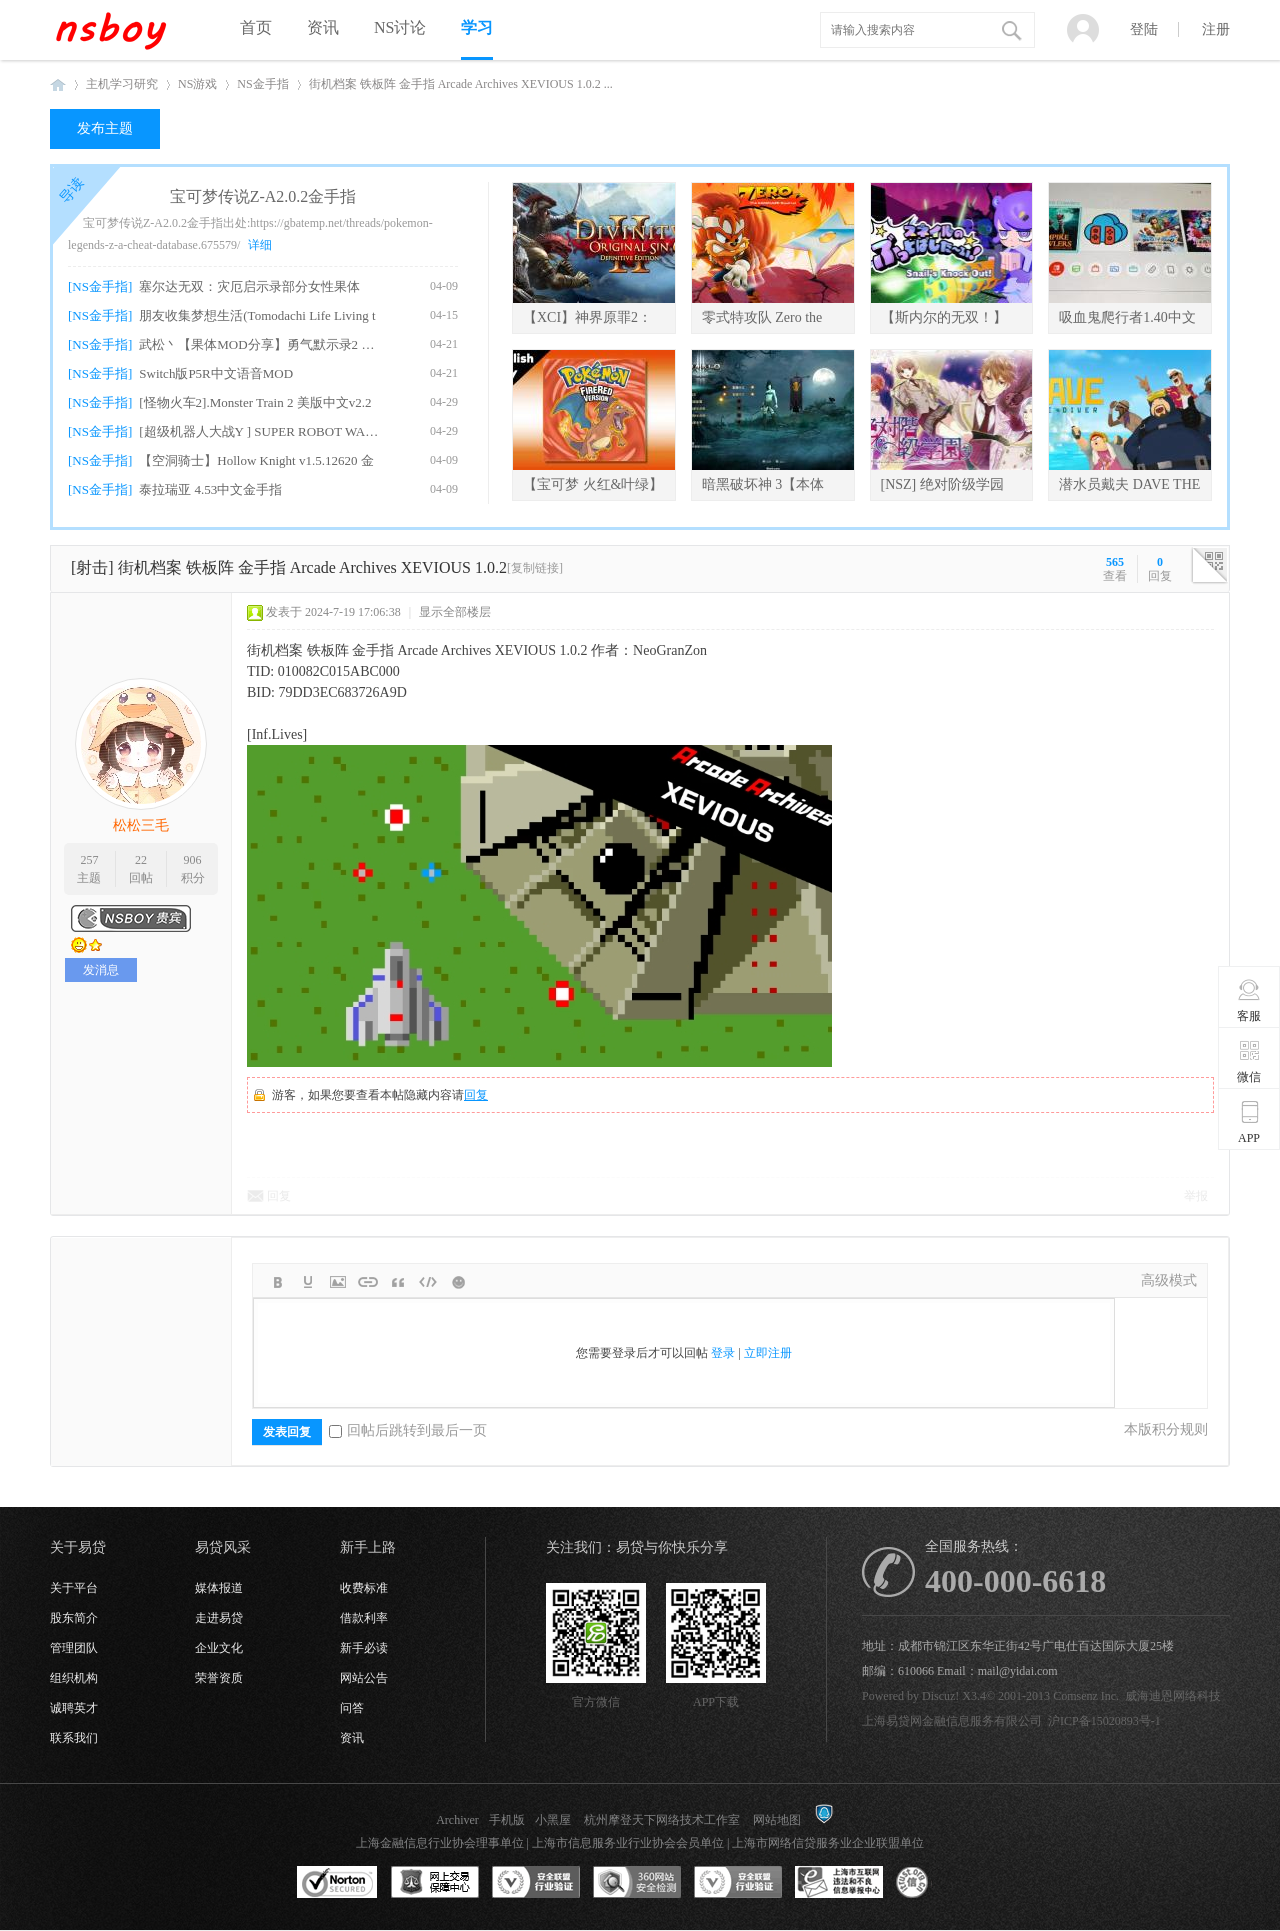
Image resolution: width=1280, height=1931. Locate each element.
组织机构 (74, 1678)
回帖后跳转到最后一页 (408, 1430)
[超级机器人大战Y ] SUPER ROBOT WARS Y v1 (261, 431)
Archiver (457, 1820)
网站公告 (364, 1678)
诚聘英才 (74, 1708)
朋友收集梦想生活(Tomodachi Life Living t (257, 315)
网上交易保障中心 (435, 1883)
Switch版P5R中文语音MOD (216, 373)
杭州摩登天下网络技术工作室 (662, 1820)
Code (428, 1282)
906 (193, 860)
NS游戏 (197, 84)
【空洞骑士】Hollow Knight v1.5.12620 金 (256, 460)
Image (338, 1282)
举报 (1196, 1196)
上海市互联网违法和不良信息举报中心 (839, 1883)
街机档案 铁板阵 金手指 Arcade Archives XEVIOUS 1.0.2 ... (461, 84)
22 (141, 860)
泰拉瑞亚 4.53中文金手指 (210, 489)
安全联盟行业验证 (536, 1883)
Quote (398, 1282)
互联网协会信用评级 (940, 1883)
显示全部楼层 (455, 612)
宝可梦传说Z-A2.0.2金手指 (263, 196)
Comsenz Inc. (1086, 1696)
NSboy (58, 84)
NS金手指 (262, 84)
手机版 (507, 1820)
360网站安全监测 (637, 1883)
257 (89, 860)
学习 (477, 27)
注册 (1216, 29)
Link (368, 1282)
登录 (723, 1353)
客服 (1249, 1000)
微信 (1249, 1061)
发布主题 (105, 128)
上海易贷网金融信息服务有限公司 (952, 1721)
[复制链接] (535, 568)
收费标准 (364, 1588)
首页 (256, 27)
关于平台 (74, 1588)
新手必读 (364, 1648)
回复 (476, 1095)
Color (308, 1282)
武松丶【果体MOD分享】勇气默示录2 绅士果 (261, 344)
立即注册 (768, 1353)
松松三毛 (141, 825)
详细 (260, 245)
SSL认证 (337, 1883)
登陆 (1144, 29)
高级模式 (1169, 1280)
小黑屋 (553, 1820)
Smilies (458, 1282)
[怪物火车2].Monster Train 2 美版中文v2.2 (255, 402)
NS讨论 (400, 27)
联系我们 (74, 1738)
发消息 (101, 970)
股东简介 (74, 1618)
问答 (352, 1708)
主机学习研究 (122, 84)
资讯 (323, 27)
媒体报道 (219, 1588)
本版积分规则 (1166, 1429)
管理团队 (74, 1648)
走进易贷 (219, 1618)
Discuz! (940, 1696)
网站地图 (777, 1820)
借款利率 (364, 1618)
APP (1249, 1122)
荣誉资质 (219, 1678)
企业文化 (219, 1648)
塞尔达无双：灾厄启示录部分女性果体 (249, 286)
